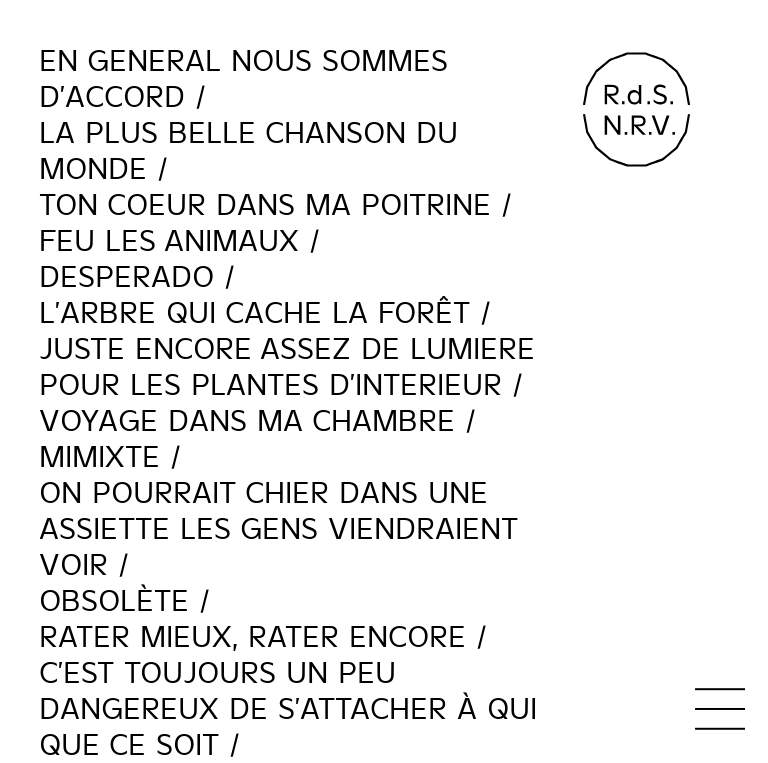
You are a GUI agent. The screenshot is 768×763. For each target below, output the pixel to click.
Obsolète (114, 601)
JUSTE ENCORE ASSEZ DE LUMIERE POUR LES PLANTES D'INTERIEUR (287, 367)
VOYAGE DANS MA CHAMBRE (247, 421)
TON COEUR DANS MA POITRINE (265, 205)
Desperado (126, 277)
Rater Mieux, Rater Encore (252, 637)
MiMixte (99, 457)
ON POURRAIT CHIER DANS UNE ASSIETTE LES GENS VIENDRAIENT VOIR (278, 529)
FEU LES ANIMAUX (169, 241)
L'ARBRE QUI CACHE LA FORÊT (254, 313)
